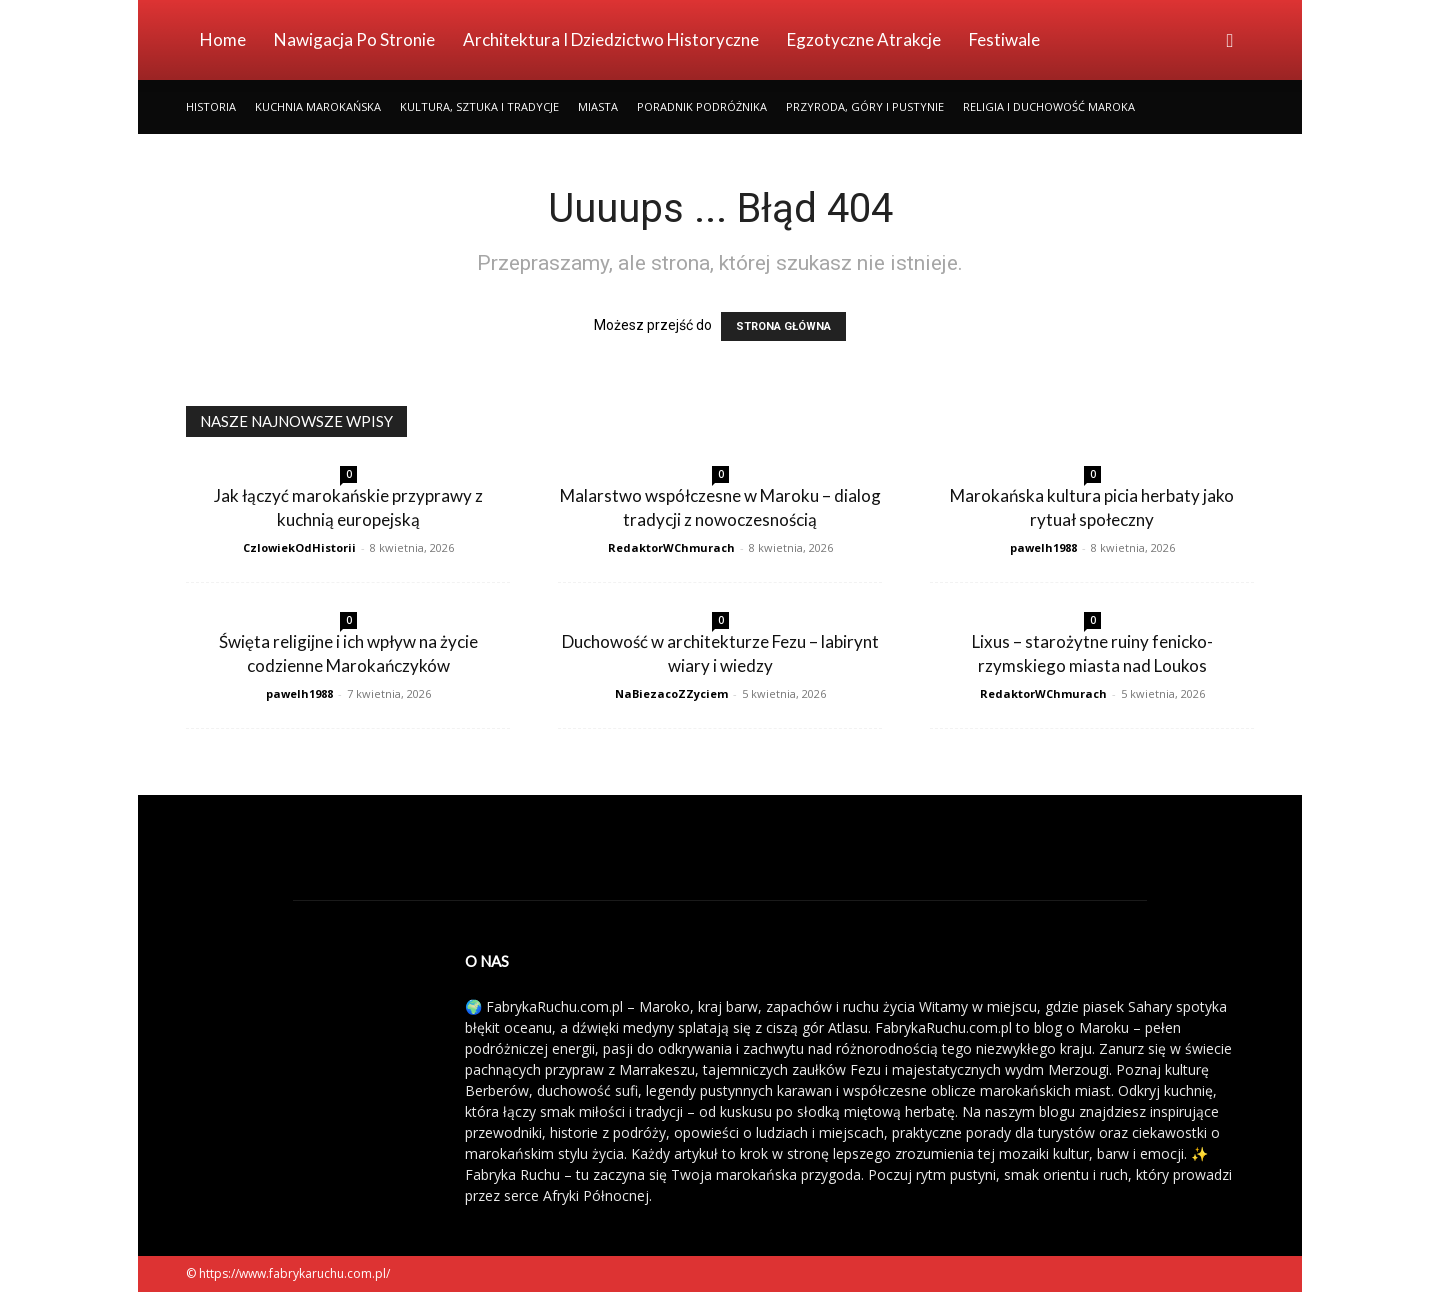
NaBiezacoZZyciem (671, 693)
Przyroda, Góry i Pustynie (865, 106)
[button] (1230, 41)
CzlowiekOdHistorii (299, 547)
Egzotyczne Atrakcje (864, 39)
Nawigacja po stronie (354, 39)
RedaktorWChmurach (671, 547)
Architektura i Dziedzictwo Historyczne (611, 39)
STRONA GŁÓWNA (783, 326)
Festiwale (1004, 39)
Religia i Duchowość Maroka (1049, 106)
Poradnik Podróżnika (702, 106)
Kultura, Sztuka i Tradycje (479, 106)
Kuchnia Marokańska (318, 106)
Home (223, 39)
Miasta (598, 106)
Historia (211, 106)
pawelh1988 (1043, 547)
